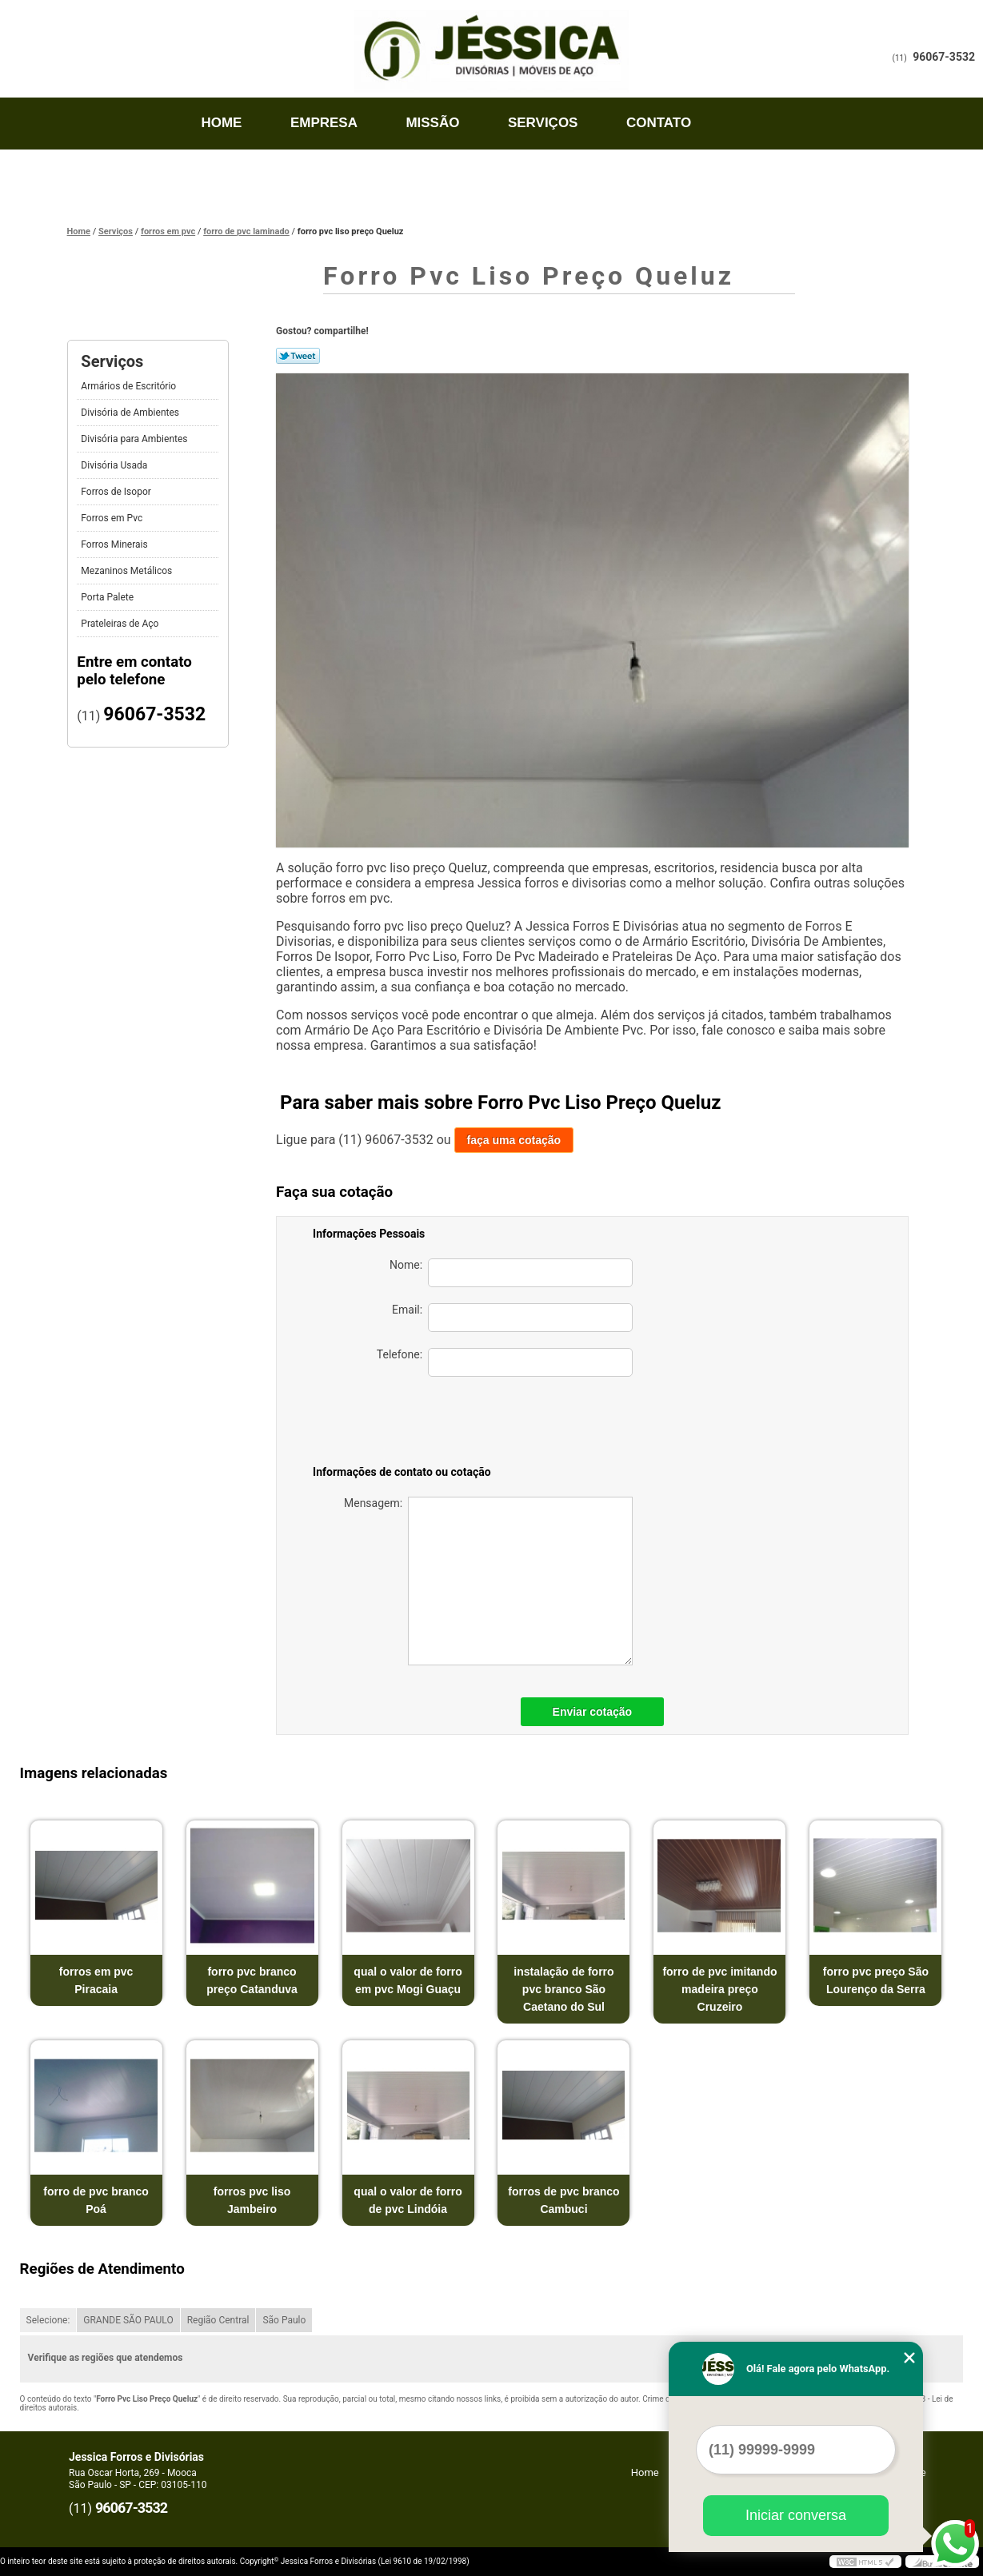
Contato (658, 122)
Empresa (324, 122)
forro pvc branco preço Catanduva (252, 1980)
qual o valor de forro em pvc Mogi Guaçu (408, 1980)
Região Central (218, 2320)
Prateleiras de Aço (121, 623)
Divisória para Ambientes (135, 439)
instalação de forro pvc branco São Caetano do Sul (563, 1989)
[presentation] (520, 1424)
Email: (512, 1317)
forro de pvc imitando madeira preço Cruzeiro (719, 1989)
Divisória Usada (115, 465)
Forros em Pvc (113, 518)
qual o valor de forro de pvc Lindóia (408, 2200)
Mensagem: (488, 1581)
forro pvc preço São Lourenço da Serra (876, 1980)
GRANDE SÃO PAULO (128, 2320)
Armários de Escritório (129, 386)
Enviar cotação (593, 1711)
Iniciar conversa (795, 2515)
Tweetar (298, 356)
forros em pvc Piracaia (96, 1980)
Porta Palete (108, 597)
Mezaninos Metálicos (127, 570)
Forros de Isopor (117, 491)
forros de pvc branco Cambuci (563, 2200)
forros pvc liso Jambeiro (252, 2200)
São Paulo (284, 2320)
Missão (432, 122)
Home (221, 122)
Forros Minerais (115, 544)
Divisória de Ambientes (131, 412)
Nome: (511, 1272)
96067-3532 (944, 56)
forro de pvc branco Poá (95, 2200)
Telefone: (505, 1362)
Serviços (543, 122)
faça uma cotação (514, 1140)
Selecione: (48, 2320)
